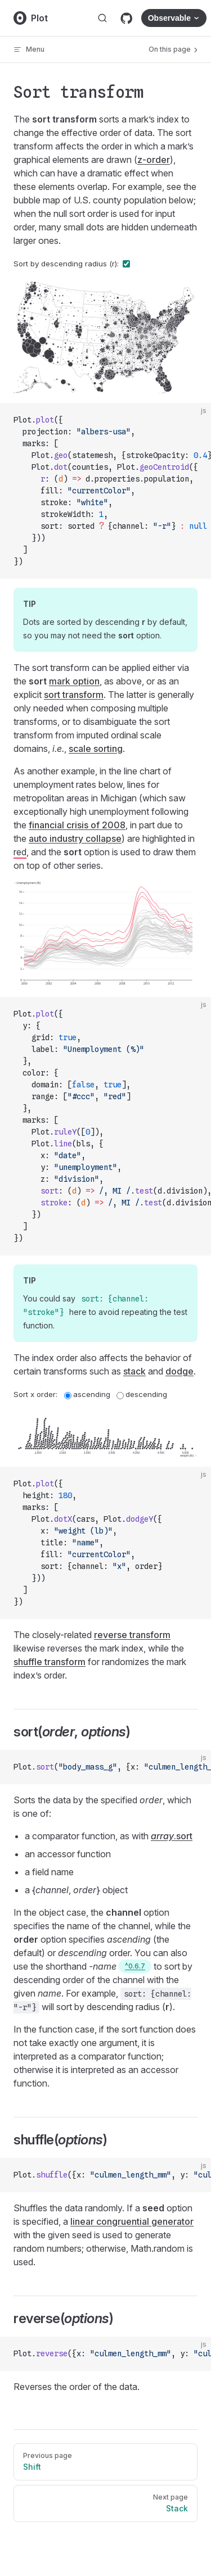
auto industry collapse (75, 838)
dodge (179, 1371)
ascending (87, 1394)
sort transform (74, 694)
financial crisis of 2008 (77, 825)
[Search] (102, 18)
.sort (171, 1836)
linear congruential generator (132, 2221)
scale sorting (96, 748)
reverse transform (132, 1634)
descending (141, 1394)
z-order (153, 159)
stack (134, 1371)
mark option (74, 681)
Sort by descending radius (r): (72, 263)
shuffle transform (50, 1661)
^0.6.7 (135, 1966)
